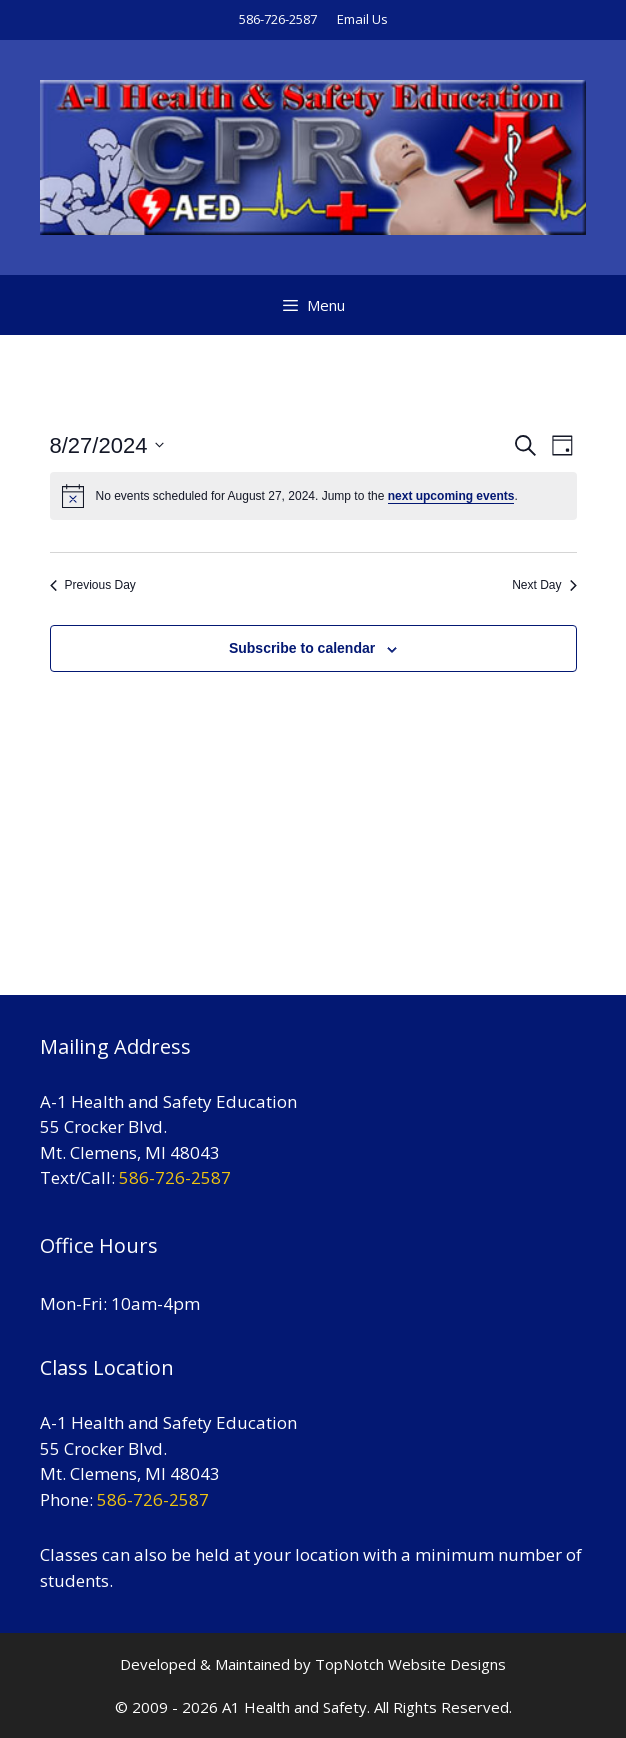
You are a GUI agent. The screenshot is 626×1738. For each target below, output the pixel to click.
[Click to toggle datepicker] (107, 445)
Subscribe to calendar (302, 648)
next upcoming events (451, 496)
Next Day (544, 585)
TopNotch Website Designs (410, 1664)
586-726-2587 (278, 19)
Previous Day (93, 585)
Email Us (362, 19)
